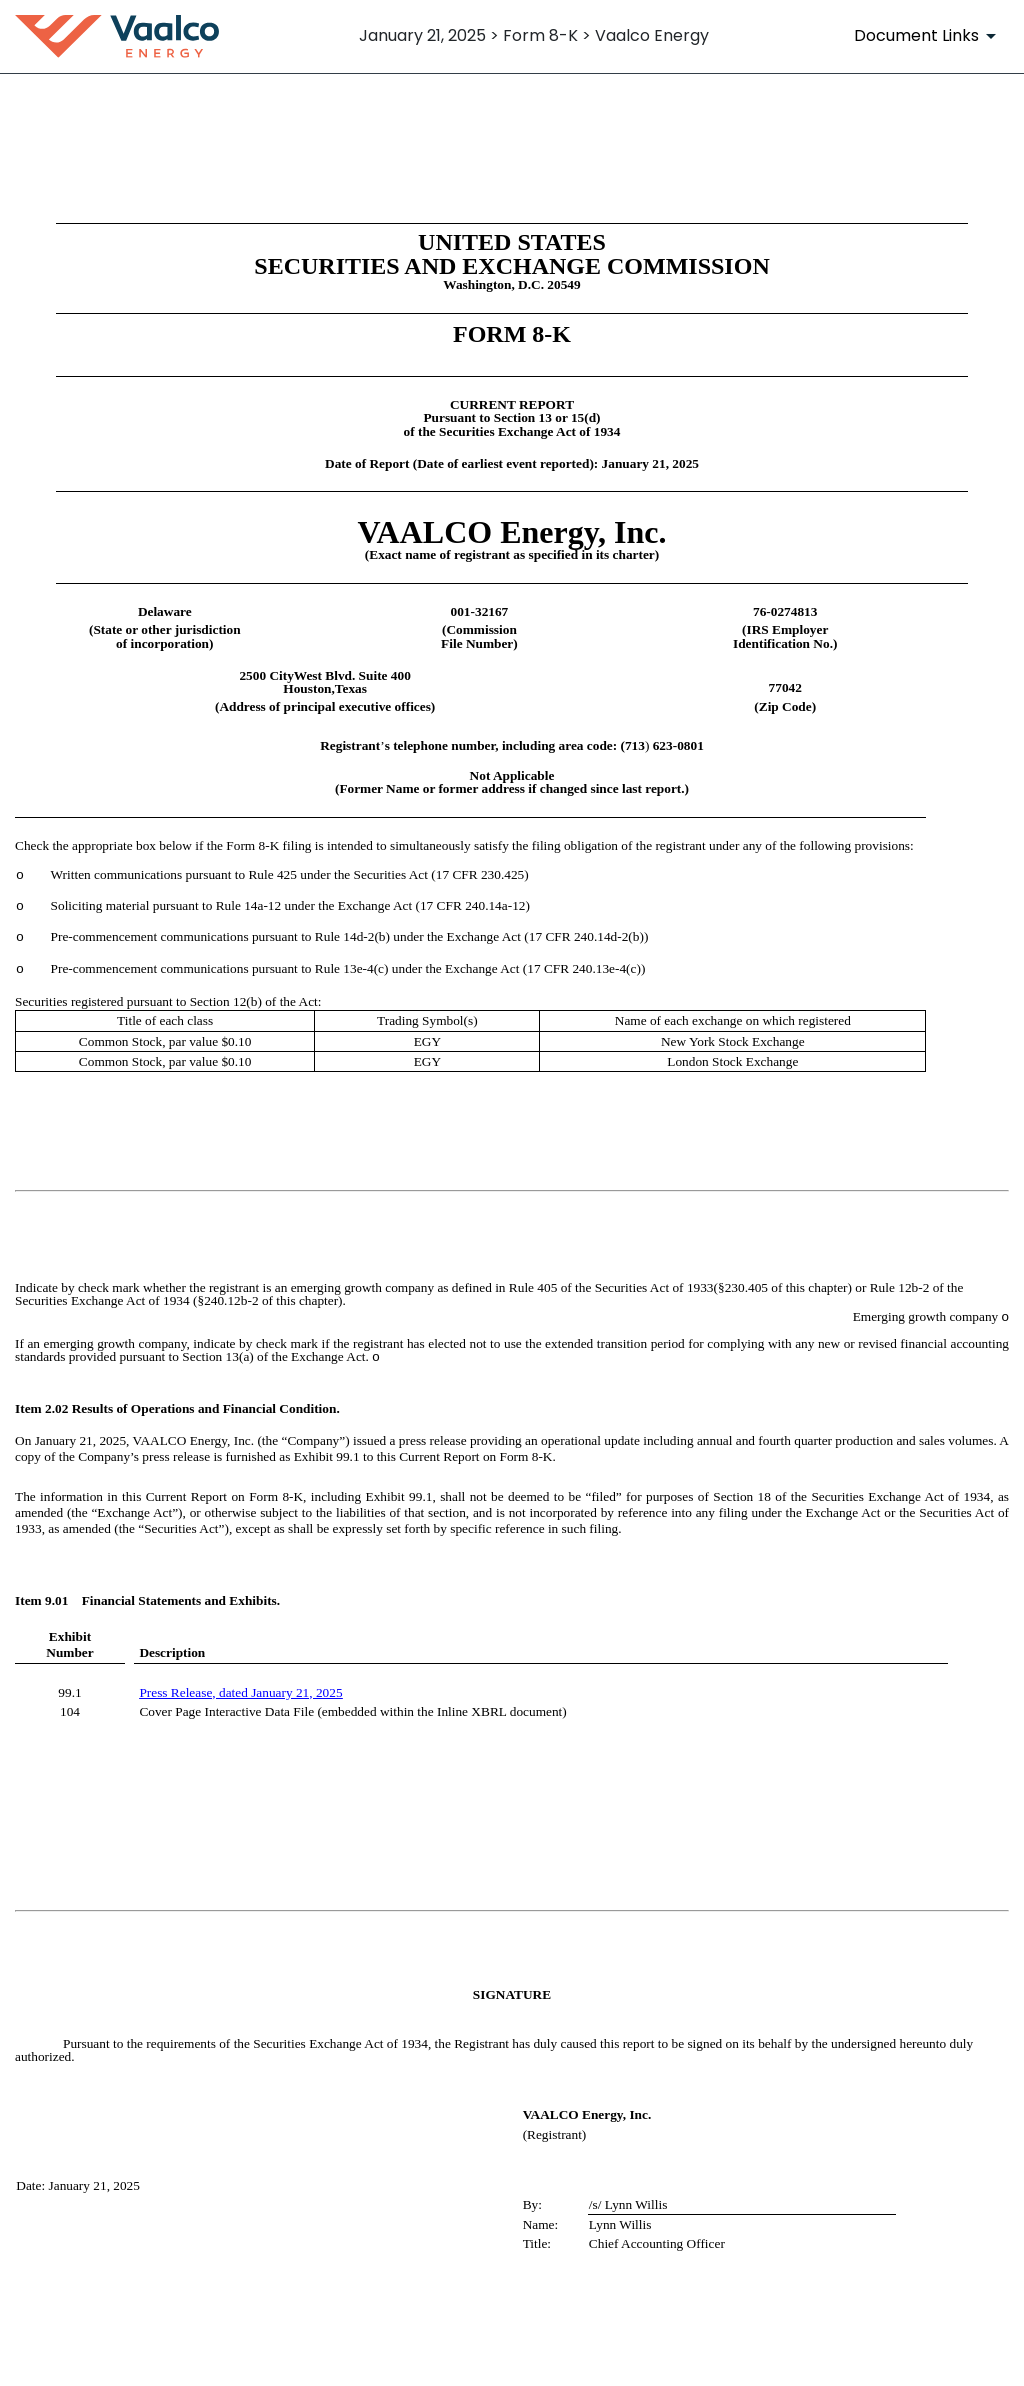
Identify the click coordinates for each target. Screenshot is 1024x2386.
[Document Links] (928, 36)
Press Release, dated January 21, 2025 (240, 1692)
